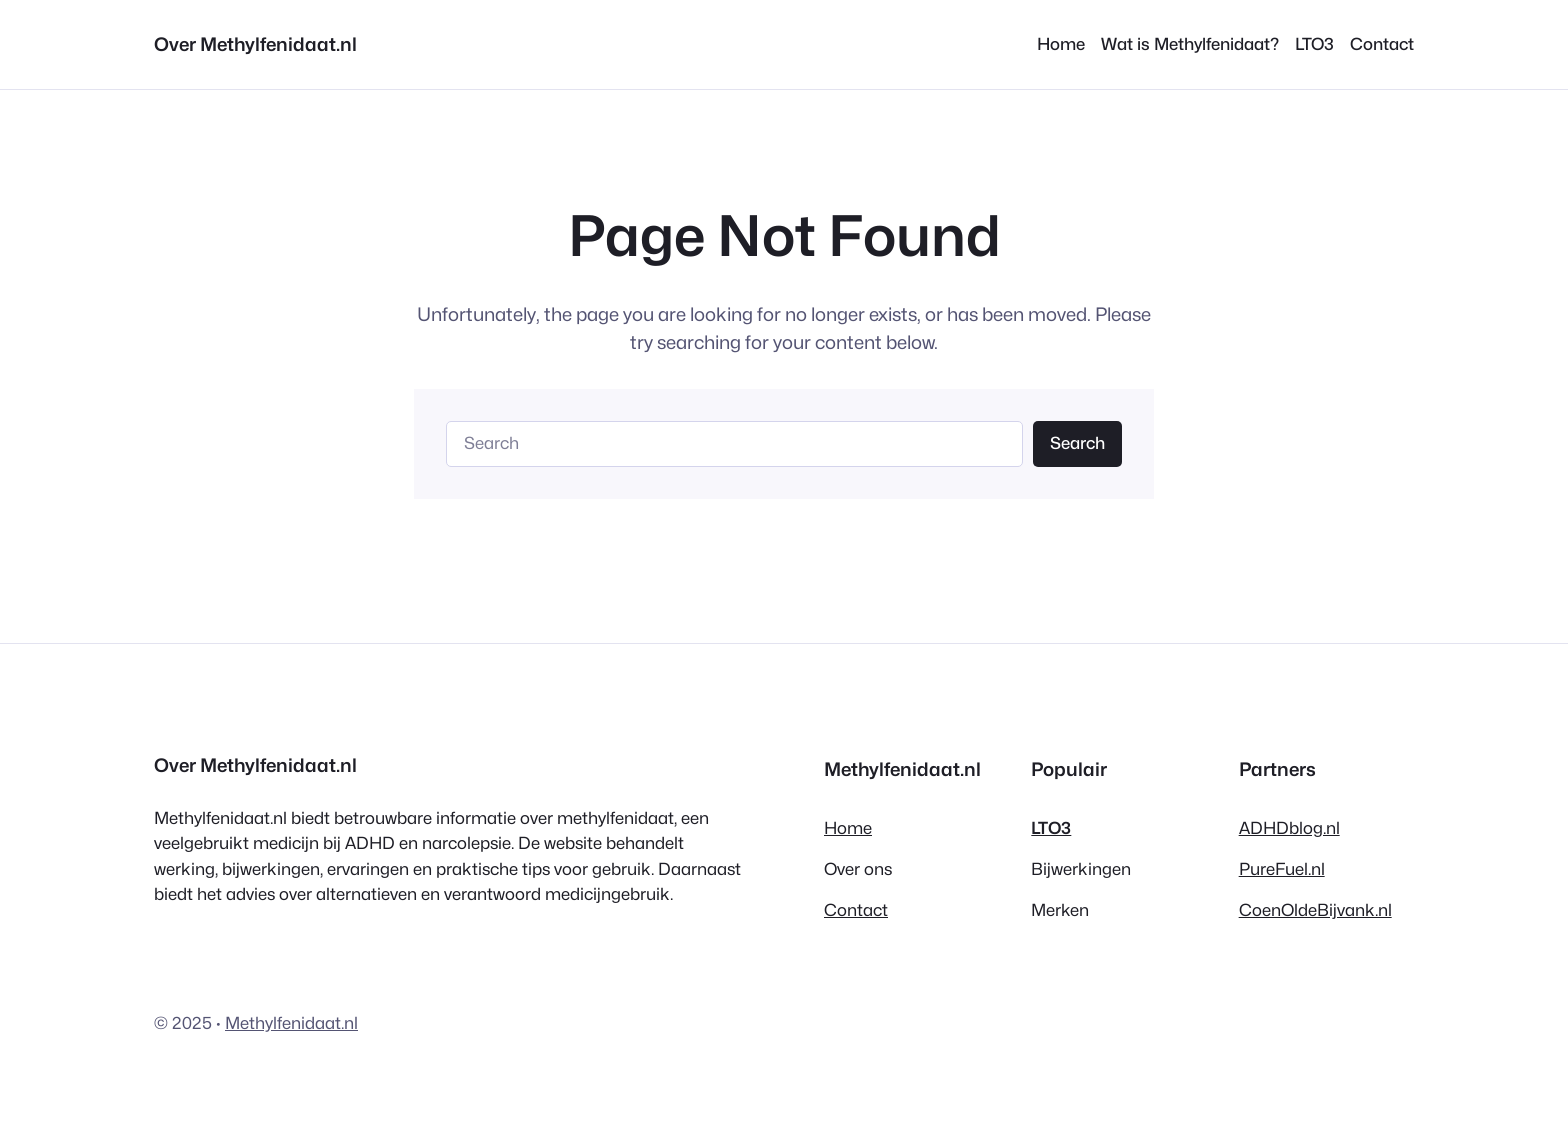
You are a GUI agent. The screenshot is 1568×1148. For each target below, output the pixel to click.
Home (848, 828)
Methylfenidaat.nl (291, 1023)
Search (1077, 443)
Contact (856, 910)
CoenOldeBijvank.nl (1315, 910)
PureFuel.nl (1282, 869)
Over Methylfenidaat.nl (255, 44)
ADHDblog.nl (1289, 828)
